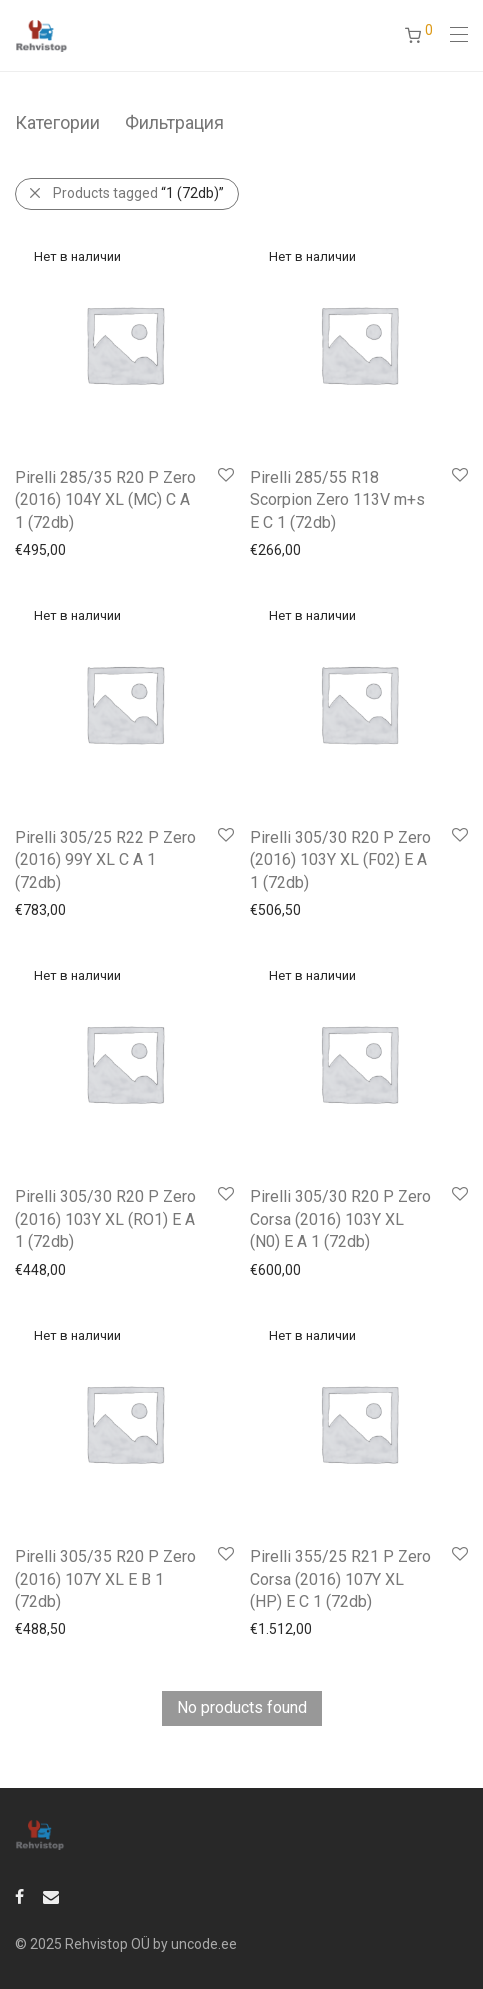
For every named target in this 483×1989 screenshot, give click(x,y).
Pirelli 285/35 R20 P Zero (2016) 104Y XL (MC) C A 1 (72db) (105, 500)
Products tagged (138, 193)
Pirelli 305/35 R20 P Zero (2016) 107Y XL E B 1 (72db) (105, 1579)
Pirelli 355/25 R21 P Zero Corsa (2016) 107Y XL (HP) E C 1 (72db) (340, 1579)
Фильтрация (174, 122)
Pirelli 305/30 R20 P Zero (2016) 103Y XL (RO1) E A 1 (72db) (105, 1219)
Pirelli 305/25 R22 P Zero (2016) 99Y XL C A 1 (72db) (105, 860)
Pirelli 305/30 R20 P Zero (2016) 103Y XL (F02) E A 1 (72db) (340, 860)
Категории (57, 122)
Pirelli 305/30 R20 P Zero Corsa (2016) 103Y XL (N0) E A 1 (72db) (340, 1219)
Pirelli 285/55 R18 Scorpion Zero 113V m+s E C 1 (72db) (337, 500)
